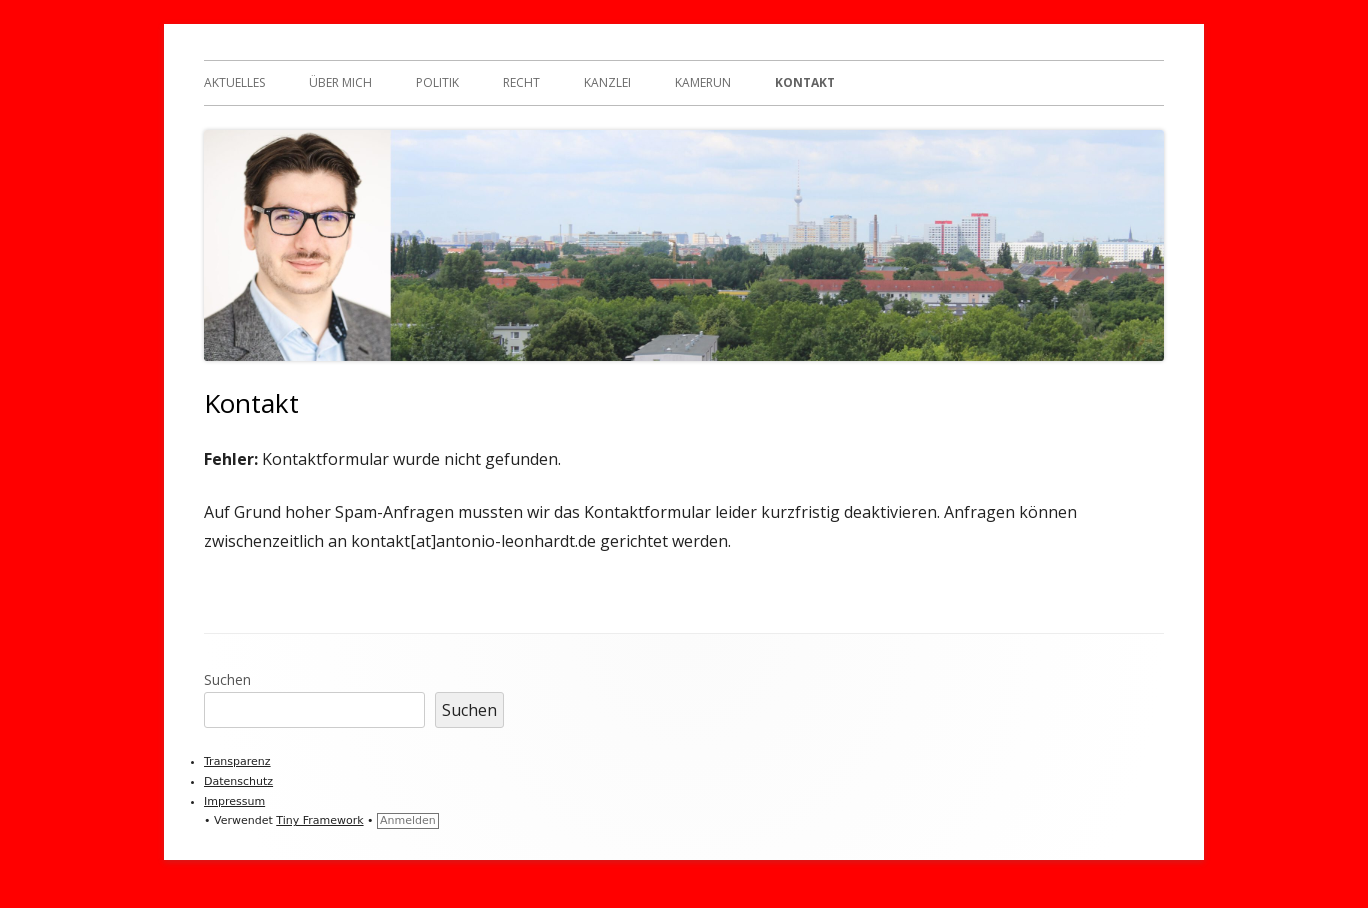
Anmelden (408, 820)
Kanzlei (607, 82)
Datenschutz (238, 781)
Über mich (340, 82)
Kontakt (805, 82)
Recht (521, 82)
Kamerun (703, 82)
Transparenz (237, 761)
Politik (437, 82)
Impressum (234, 801)
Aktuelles (234, 82)
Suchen (227, 679)
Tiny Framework (319, 820)
